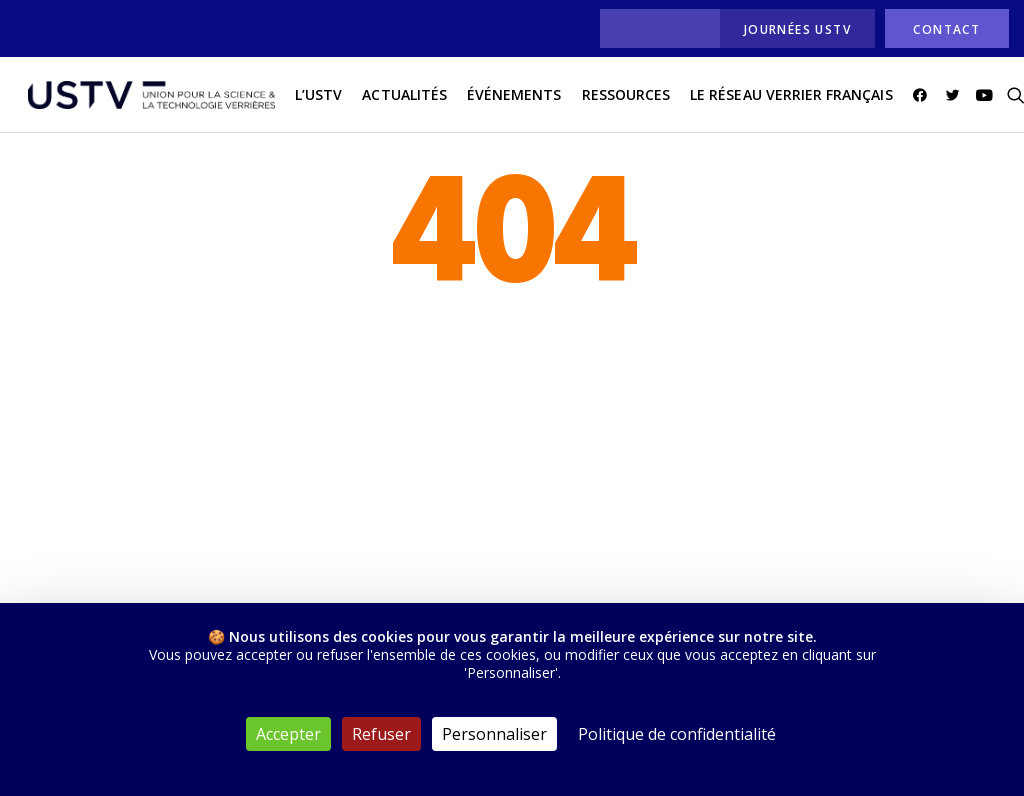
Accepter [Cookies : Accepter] (288, 734)
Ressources (616, 98)
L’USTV (309, 98)
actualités (395, 98)
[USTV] (147, 99)
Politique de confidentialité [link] (677, 734)
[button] (913, 99)
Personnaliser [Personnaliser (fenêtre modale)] (494, 734)
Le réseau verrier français (782, 98)
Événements (505, 98)
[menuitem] (654, 28)
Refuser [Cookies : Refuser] (381, 734)
